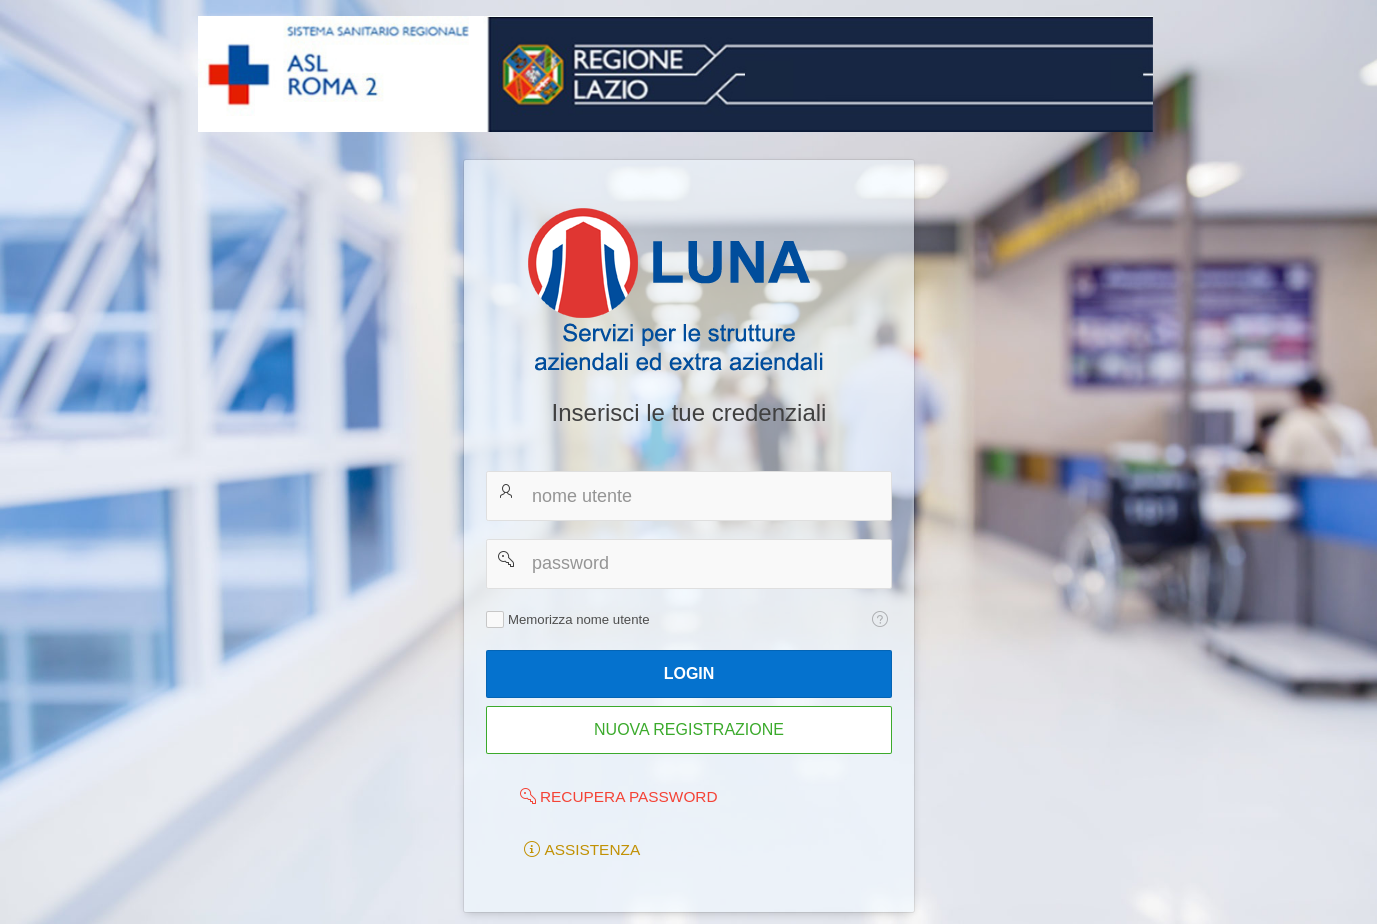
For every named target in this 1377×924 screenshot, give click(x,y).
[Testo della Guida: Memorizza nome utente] (879, 619)
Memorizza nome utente (578, 619)
